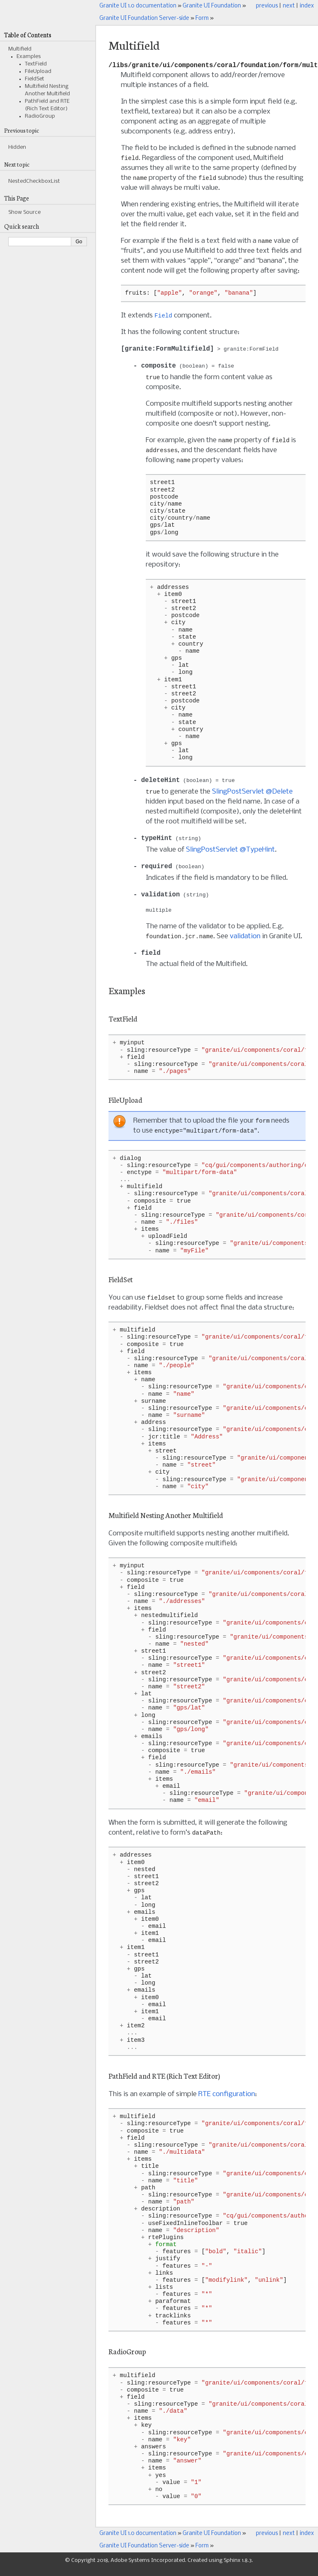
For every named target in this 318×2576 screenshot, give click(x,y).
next (289, 6)
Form (202, 18)
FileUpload (38, 71)
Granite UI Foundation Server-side (144, 18)
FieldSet (34, 79)
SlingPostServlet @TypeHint (230, 855)
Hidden (17, 147)
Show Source (24, 212)
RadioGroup (40, 116)
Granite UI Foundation (212, 6)
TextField (36, 64)
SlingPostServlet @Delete (252, 797)
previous (267, 6)
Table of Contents (27, 34)
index (307, 6)
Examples (29, 56)
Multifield (19, 49)
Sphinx (232, 2568)
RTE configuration (226, 2102)
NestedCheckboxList (34, 181)
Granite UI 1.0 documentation (137, 6)
